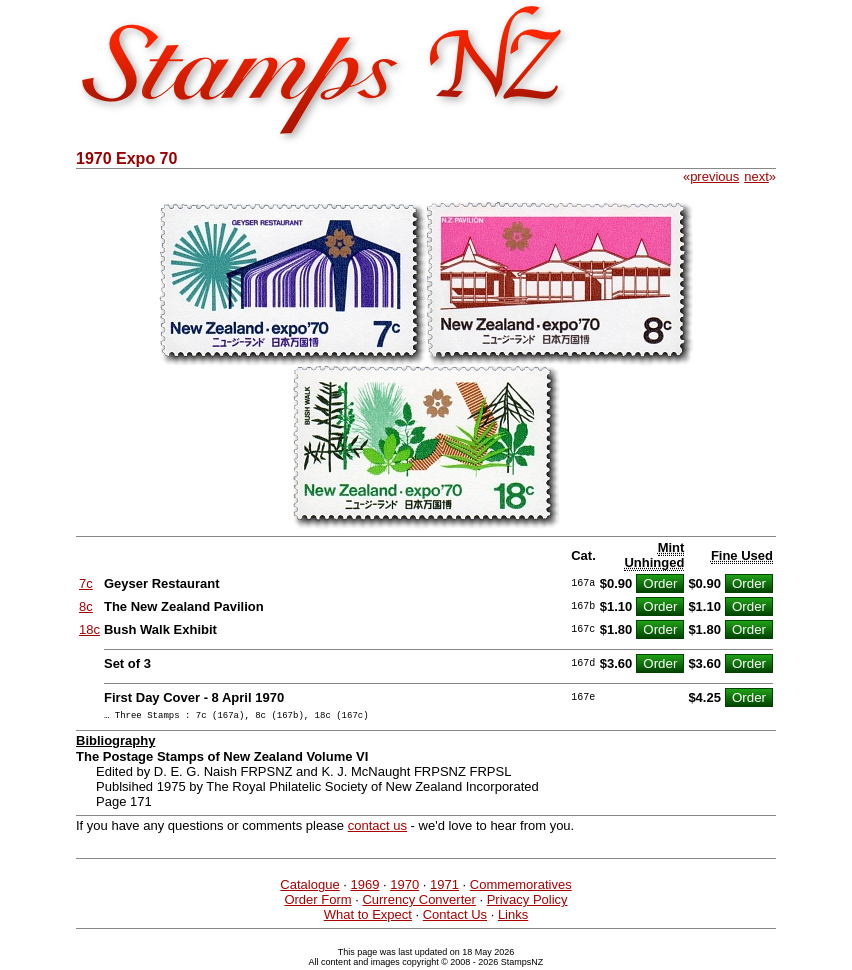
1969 (364, 887)
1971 (444, 887)
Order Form (317, 902)
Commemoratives (521, 887)
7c (86, 583)
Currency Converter (418, 902)
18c (89, 629)
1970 (404, 887)
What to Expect (368, 917)
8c (86, 606)
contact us (377, 828)
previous (714, 176)
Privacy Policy (527, 902)
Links (513, 917)
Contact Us (455, 917)
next (756, 176)
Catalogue (309, 887)
